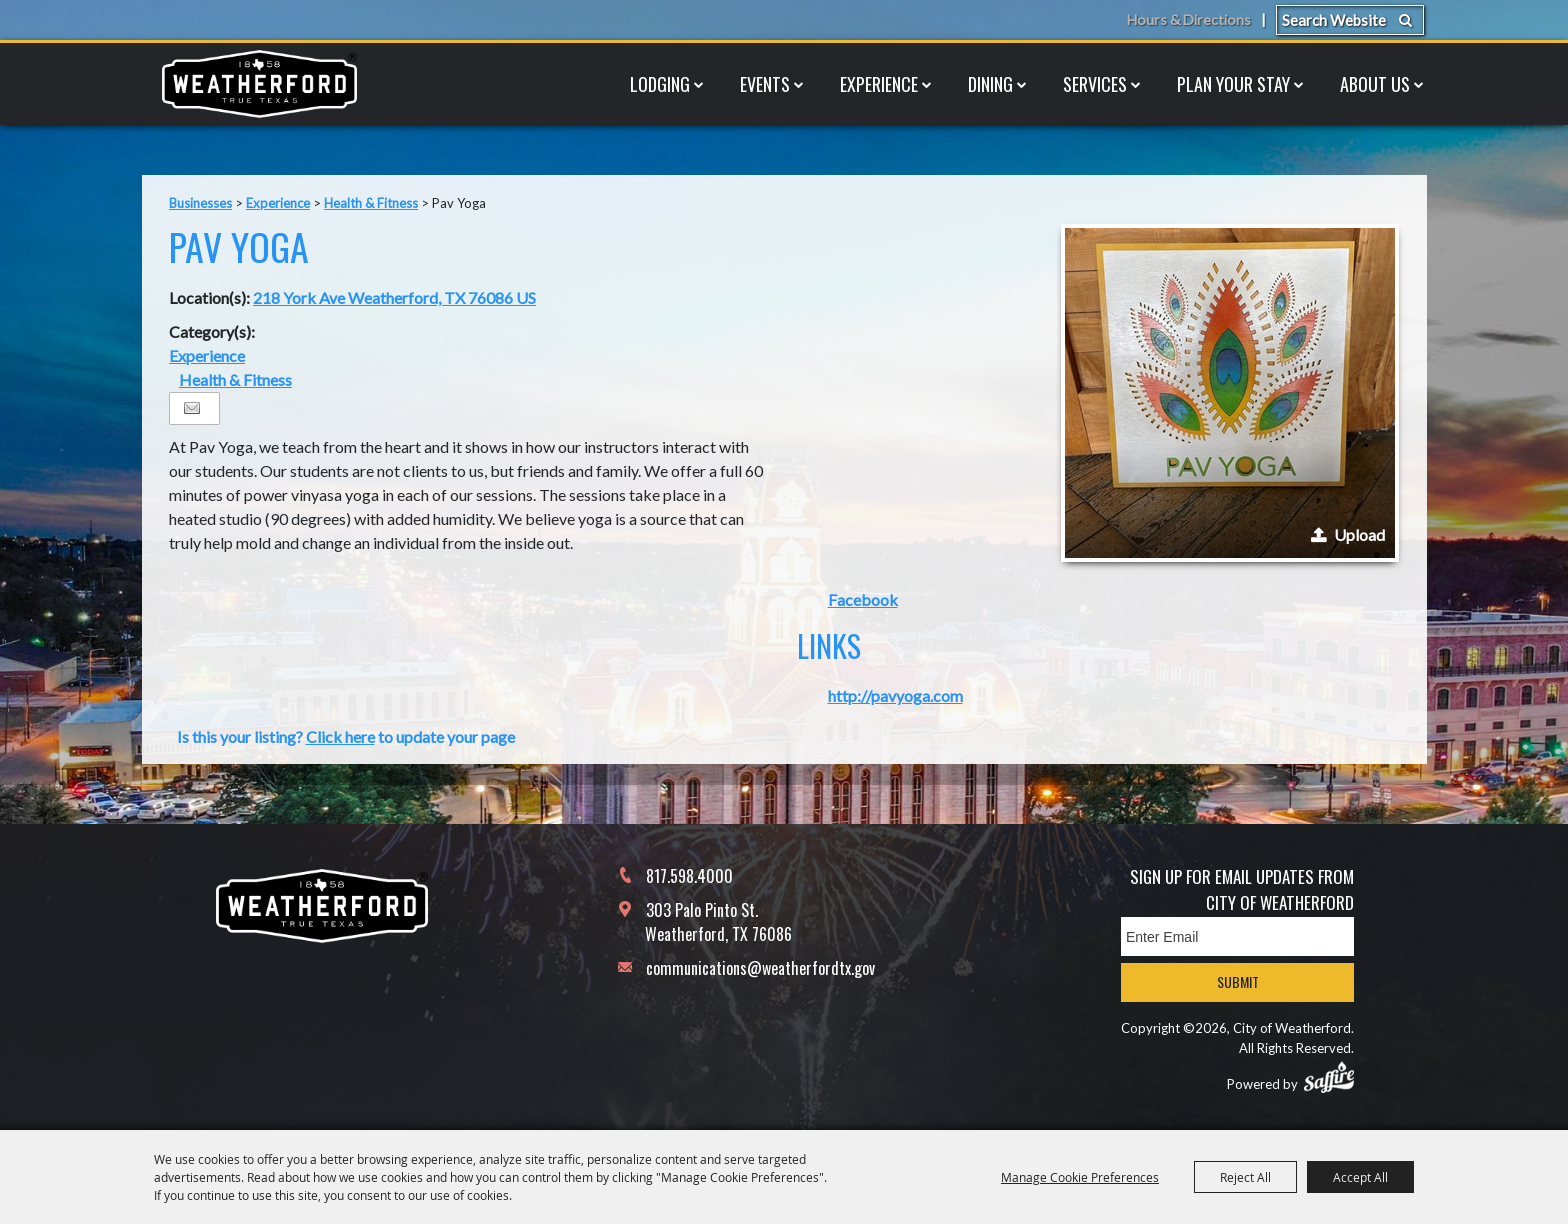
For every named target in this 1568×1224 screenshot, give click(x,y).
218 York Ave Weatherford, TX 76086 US (394, 297)
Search (1405, 20)
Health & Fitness (371, 203)
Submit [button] (1238, 981)
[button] (1230, 393)
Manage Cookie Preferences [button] (1080, 1177)
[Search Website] (1350, 20)
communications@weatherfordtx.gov (760, 968)
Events (765, 84)
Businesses (200, 203)
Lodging (660, 84)
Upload (1359, 534)
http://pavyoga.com (895, 695)
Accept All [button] (1360, 1177)
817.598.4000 (689, 876)
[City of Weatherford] (259, 84)
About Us (1375, 84)
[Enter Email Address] (1237, 936)
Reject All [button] (1245, 1177)
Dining (990, 84)
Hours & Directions (1187, 20)
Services (1095, 84)
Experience (879, 84)
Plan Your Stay (1233, 84)
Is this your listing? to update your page (346, 736)
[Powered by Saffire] (1329, 1077)
